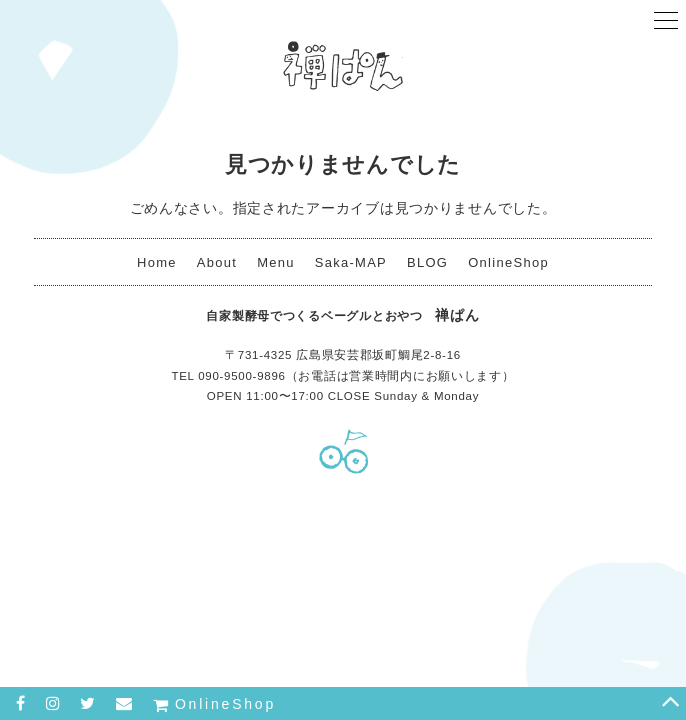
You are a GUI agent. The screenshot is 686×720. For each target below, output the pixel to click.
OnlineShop (508, 262)
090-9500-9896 (241, 376)
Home (157, 262)
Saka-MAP (351, 262)
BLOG (427, 262)
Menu (276, 262)
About (217, 262)
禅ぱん (343, 65)
